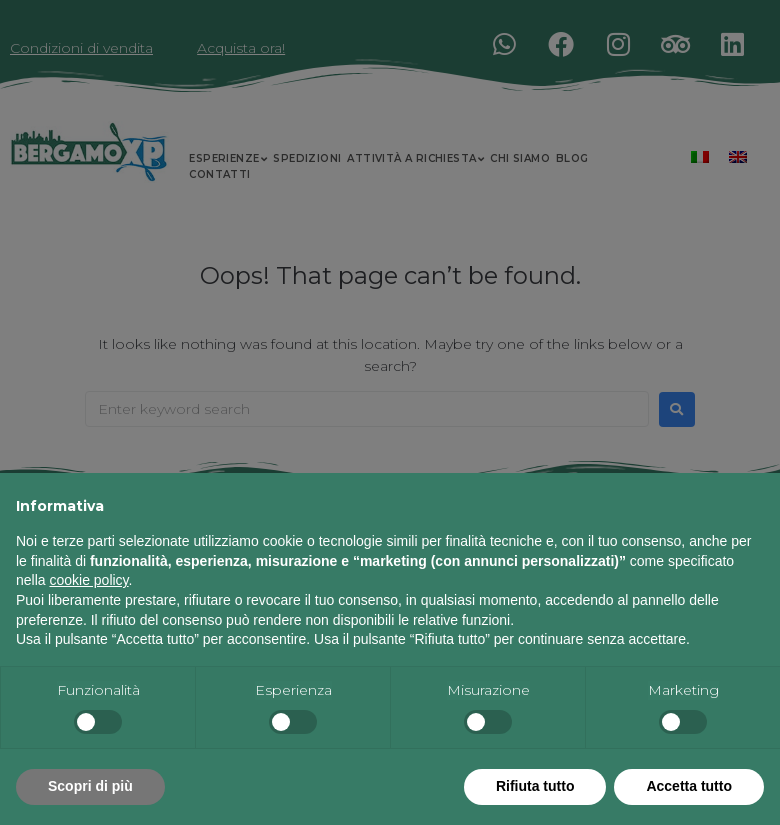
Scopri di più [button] (90, 786)
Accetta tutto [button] (689, 786)
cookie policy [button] (88, 580)
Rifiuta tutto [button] (535, 786)
